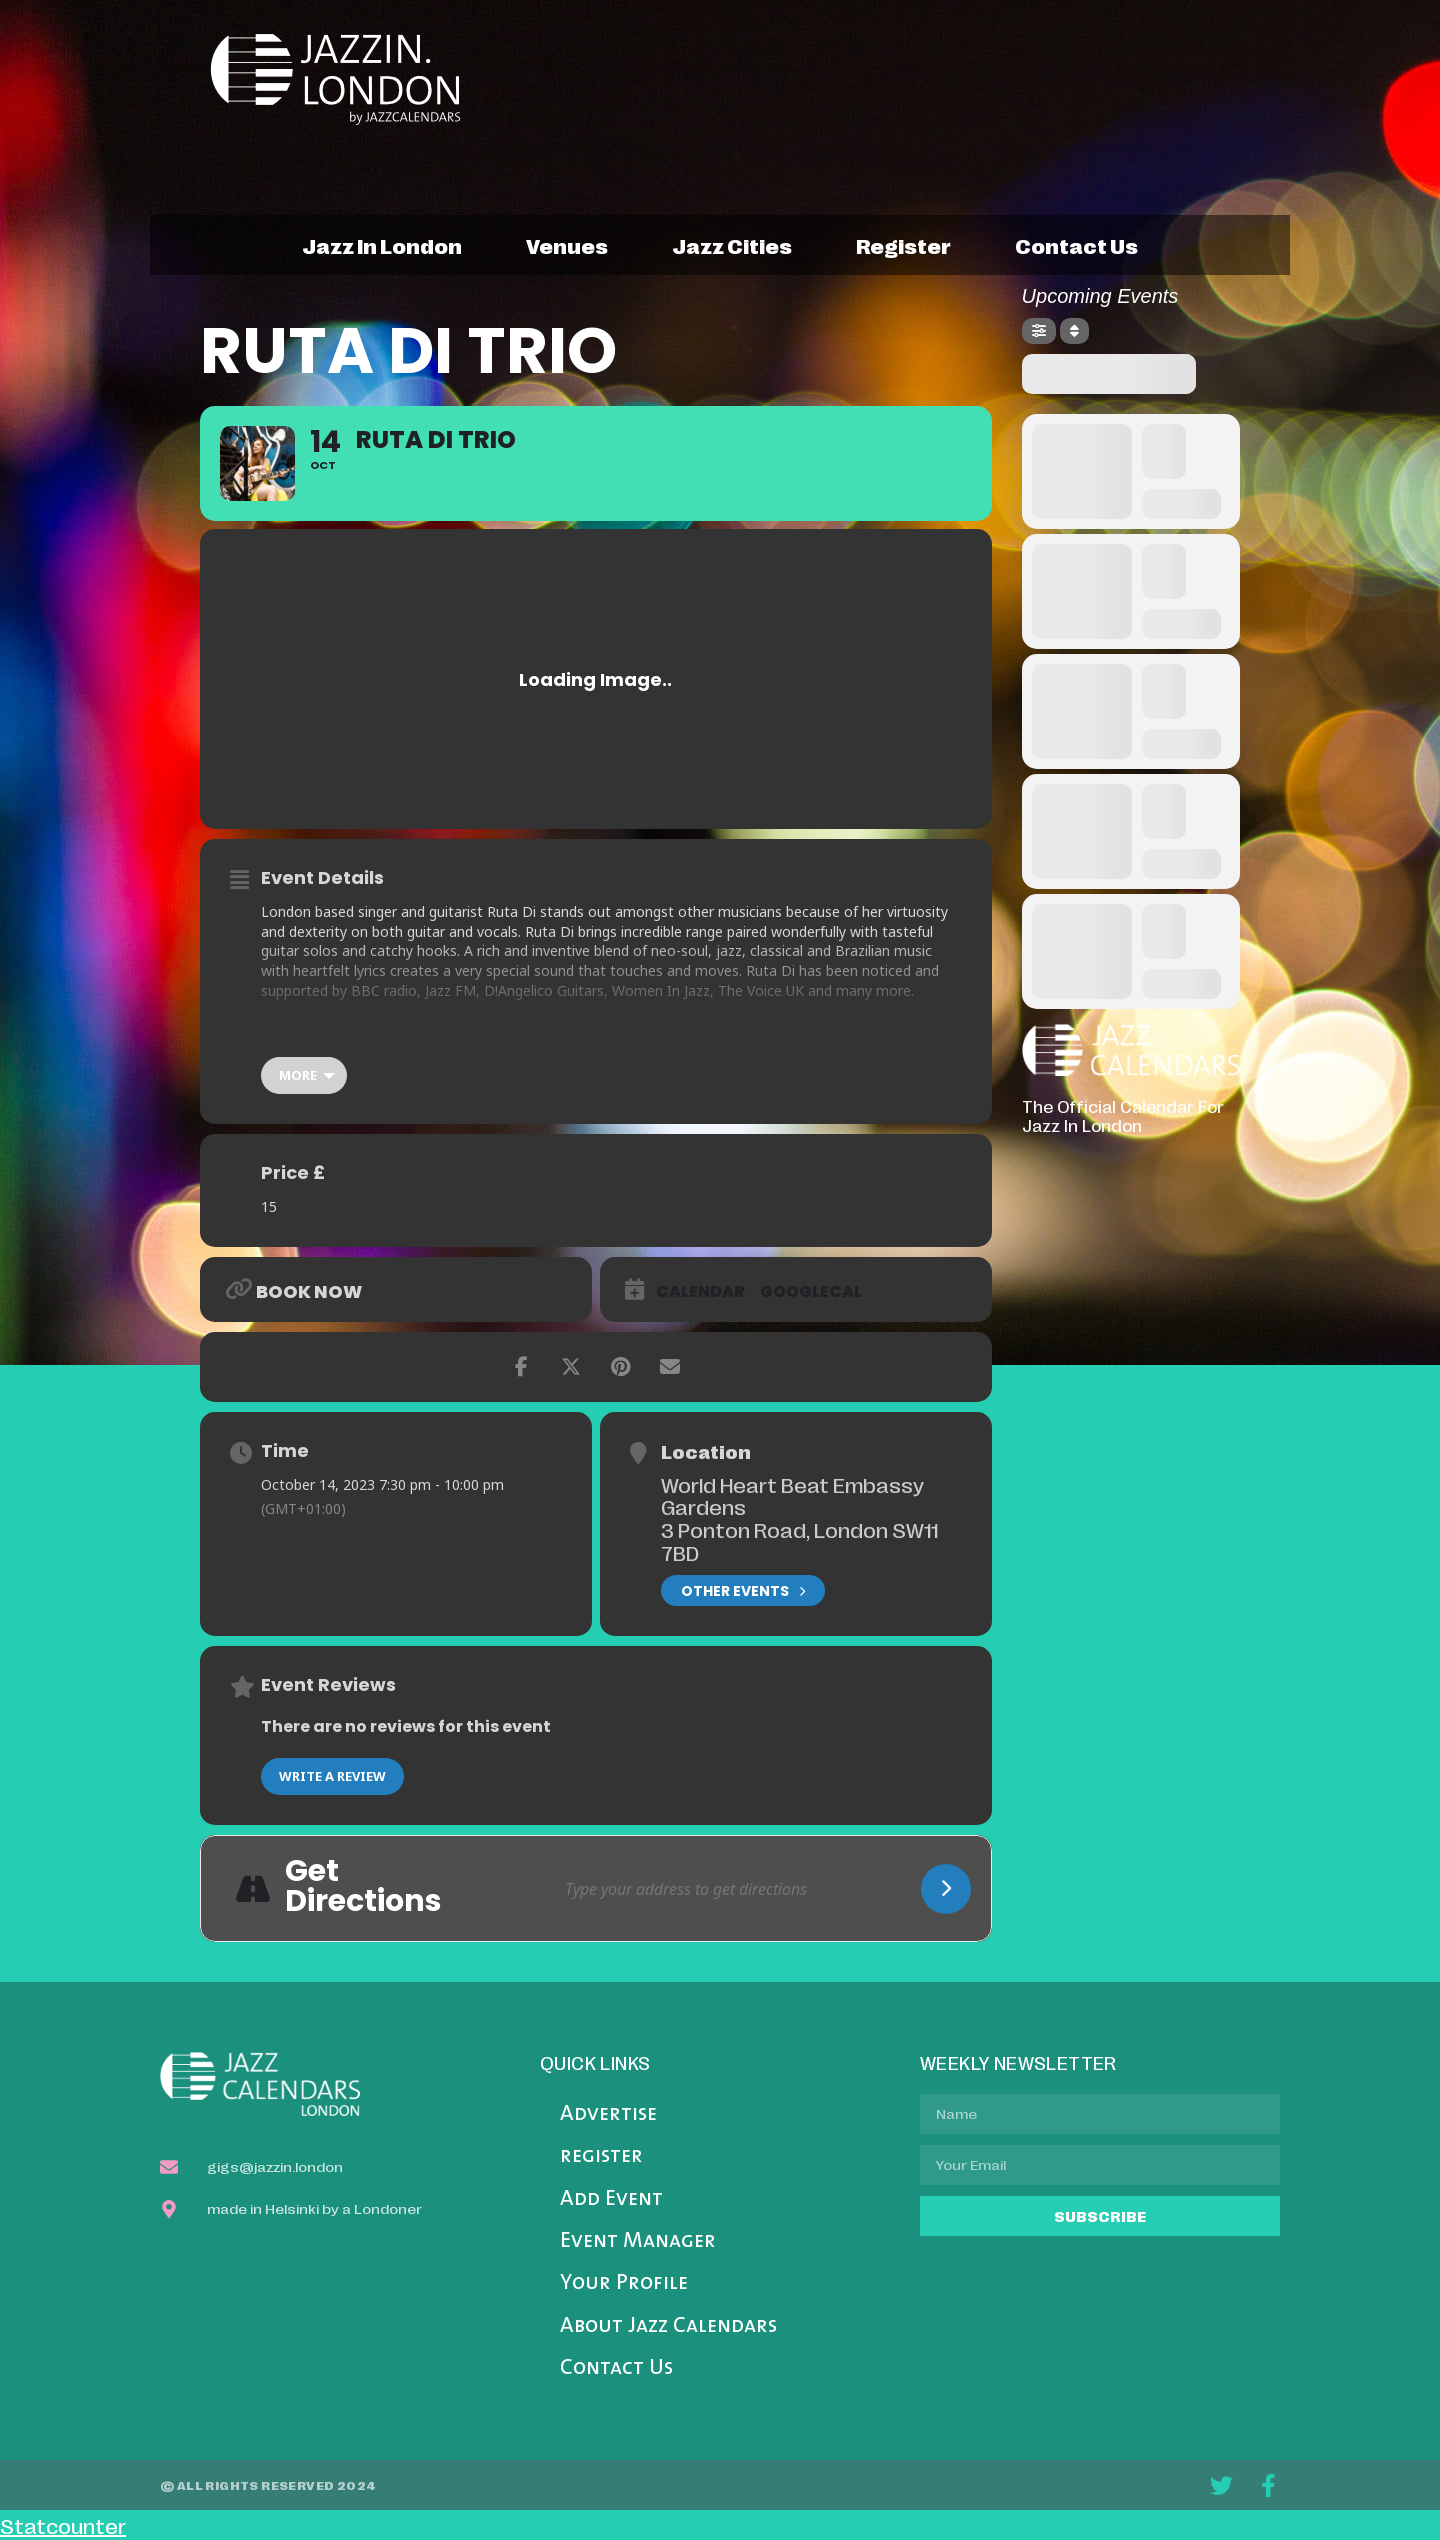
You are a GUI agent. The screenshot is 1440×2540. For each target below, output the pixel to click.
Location (706, 1451)
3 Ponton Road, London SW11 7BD (799, 1540)
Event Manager (638, 2241)
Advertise (608, 2114)
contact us (1076, 245)
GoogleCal (811, 1292)
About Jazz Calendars (668, 2326)
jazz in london (382, 245)
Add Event (611, 2199)
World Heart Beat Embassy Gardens (792, 1495)
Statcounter (63, 2525)
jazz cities (732, 245)
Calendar (700, 1292)
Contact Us (616, 2368)
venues (567, 245)
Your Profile (624, 2283)
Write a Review (332, 1776)
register (903, 245)
